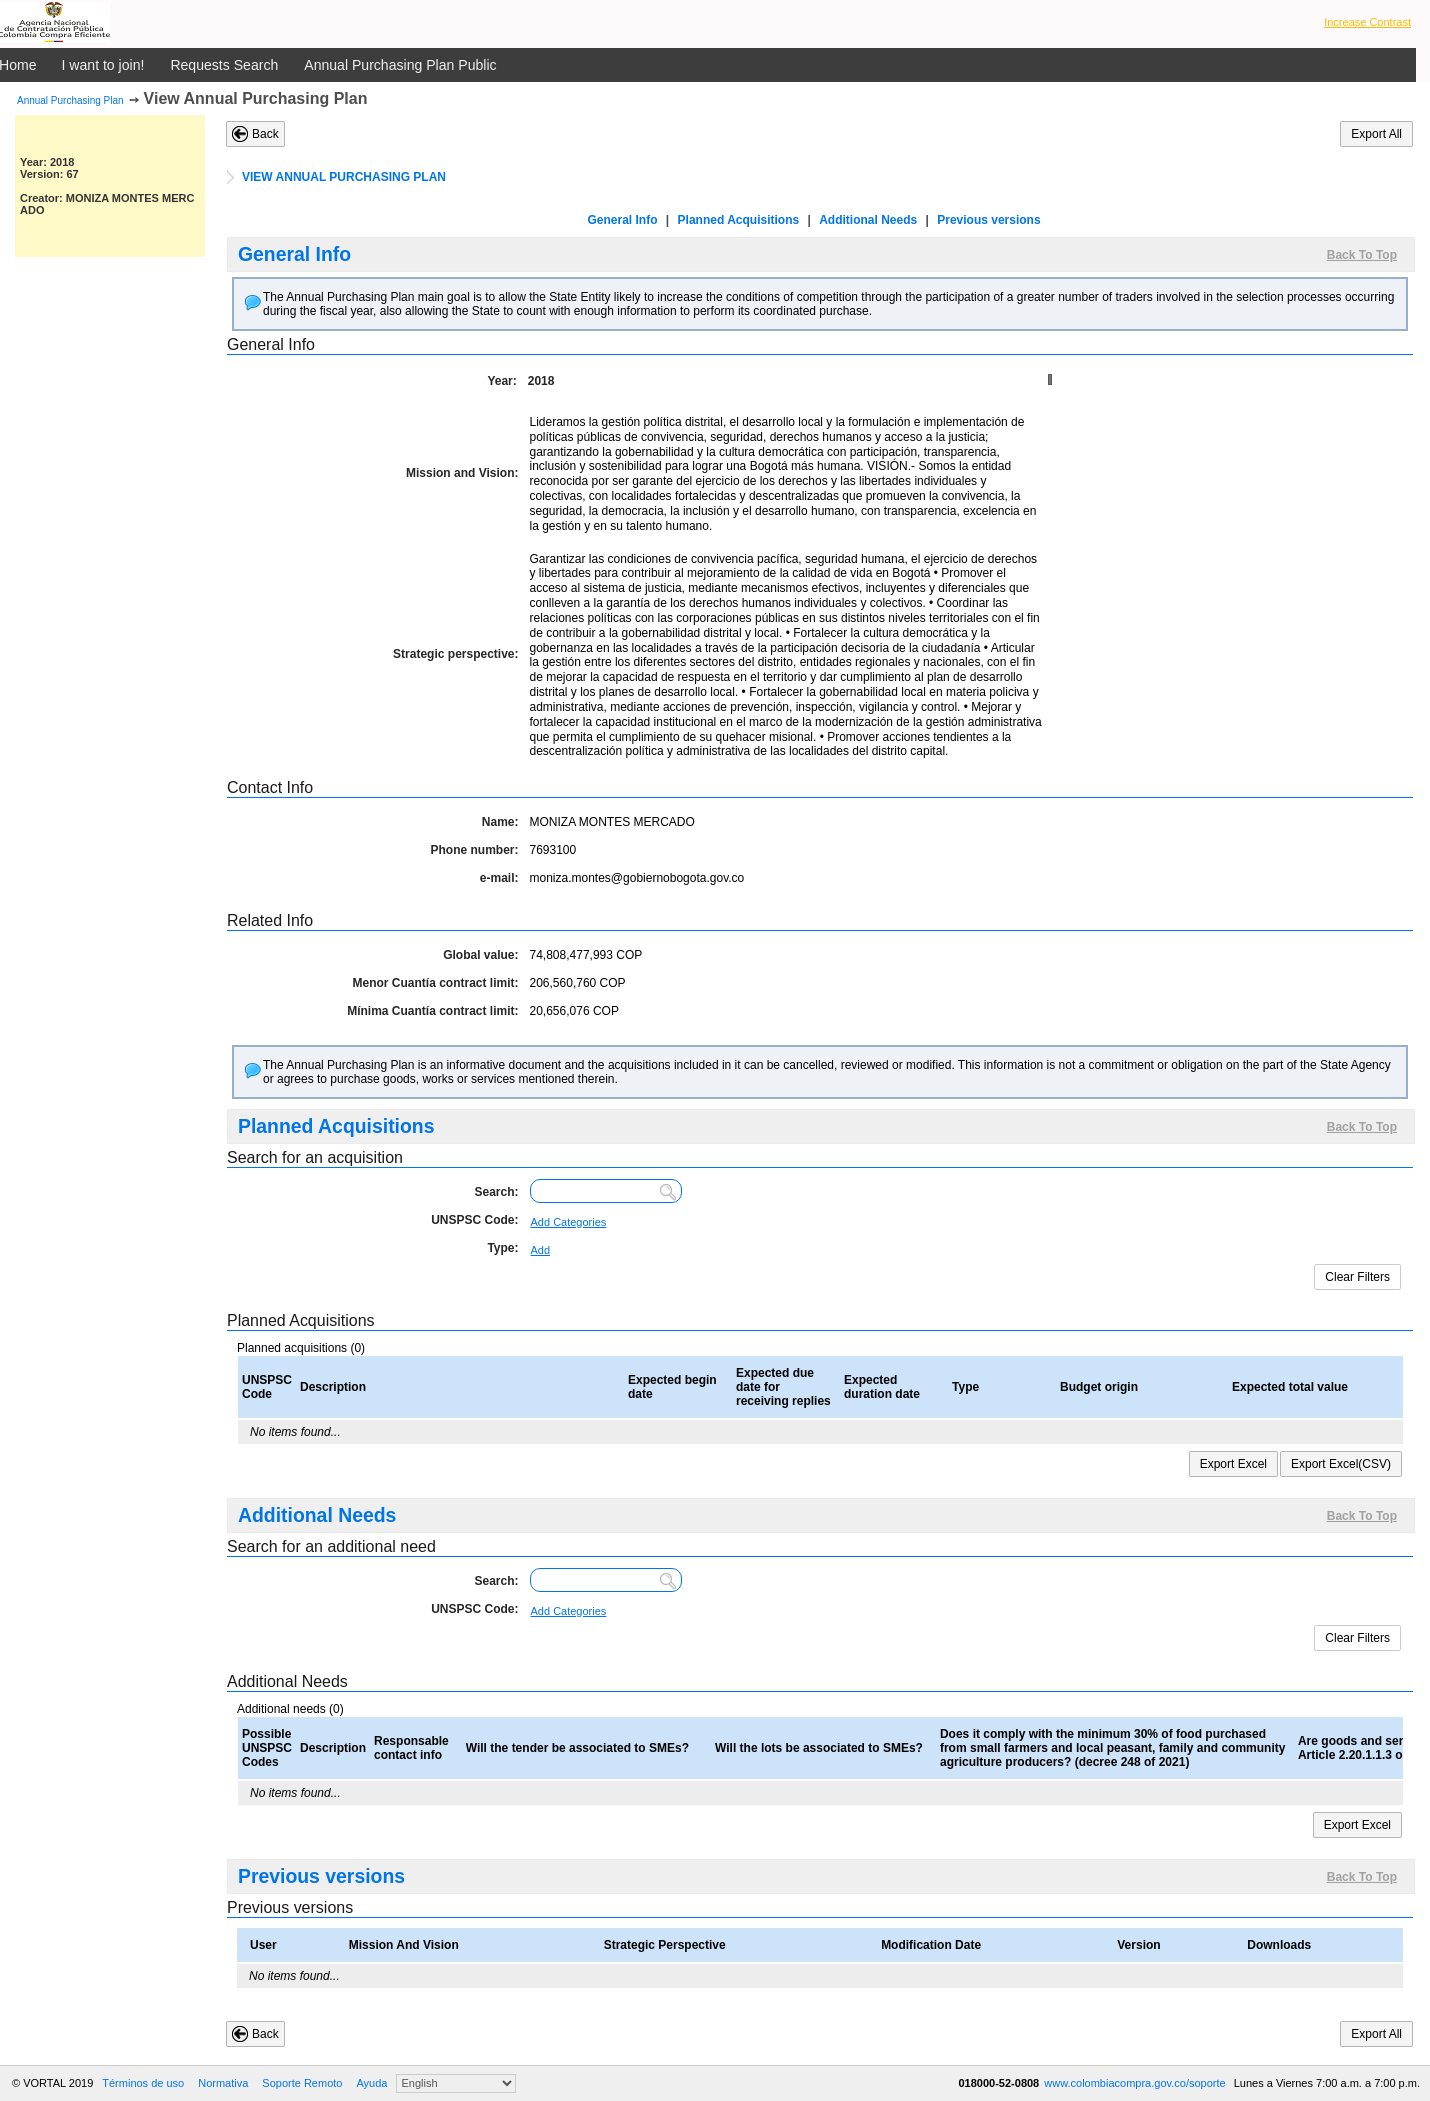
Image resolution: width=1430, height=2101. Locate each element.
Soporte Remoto (302, 2083)
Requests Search (224, 65)
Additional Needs (868, 220)
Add (541, 1250)
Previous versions (988, 220)
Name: (500, 822)
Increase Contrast (1367, 22)
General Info (623, 220)
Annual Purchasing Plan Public (400, 65)
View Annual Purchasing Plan (256, 98)
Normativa (223, 2083)
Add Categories (569, 1222)
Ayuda (371, 2083)
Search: (496, 1192)
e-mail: (499, 878)
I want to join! (103, 65)
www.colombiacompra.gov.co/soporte (1136, 2083)
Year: (501, 381)
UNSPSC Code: (474, 1220)
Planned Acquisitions (739, 220)
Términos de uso (143, 2083)
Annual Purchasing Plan (70, 100)
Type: (502, 1248)
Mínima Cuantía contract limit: (432, 1011)
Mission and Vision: (462, 473)
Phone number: (474, 850)
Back (265, 134)
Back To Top (1362, 255)
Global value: (480, 955)
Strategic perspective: (455, 654)
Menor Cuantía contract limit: (435, 983)
